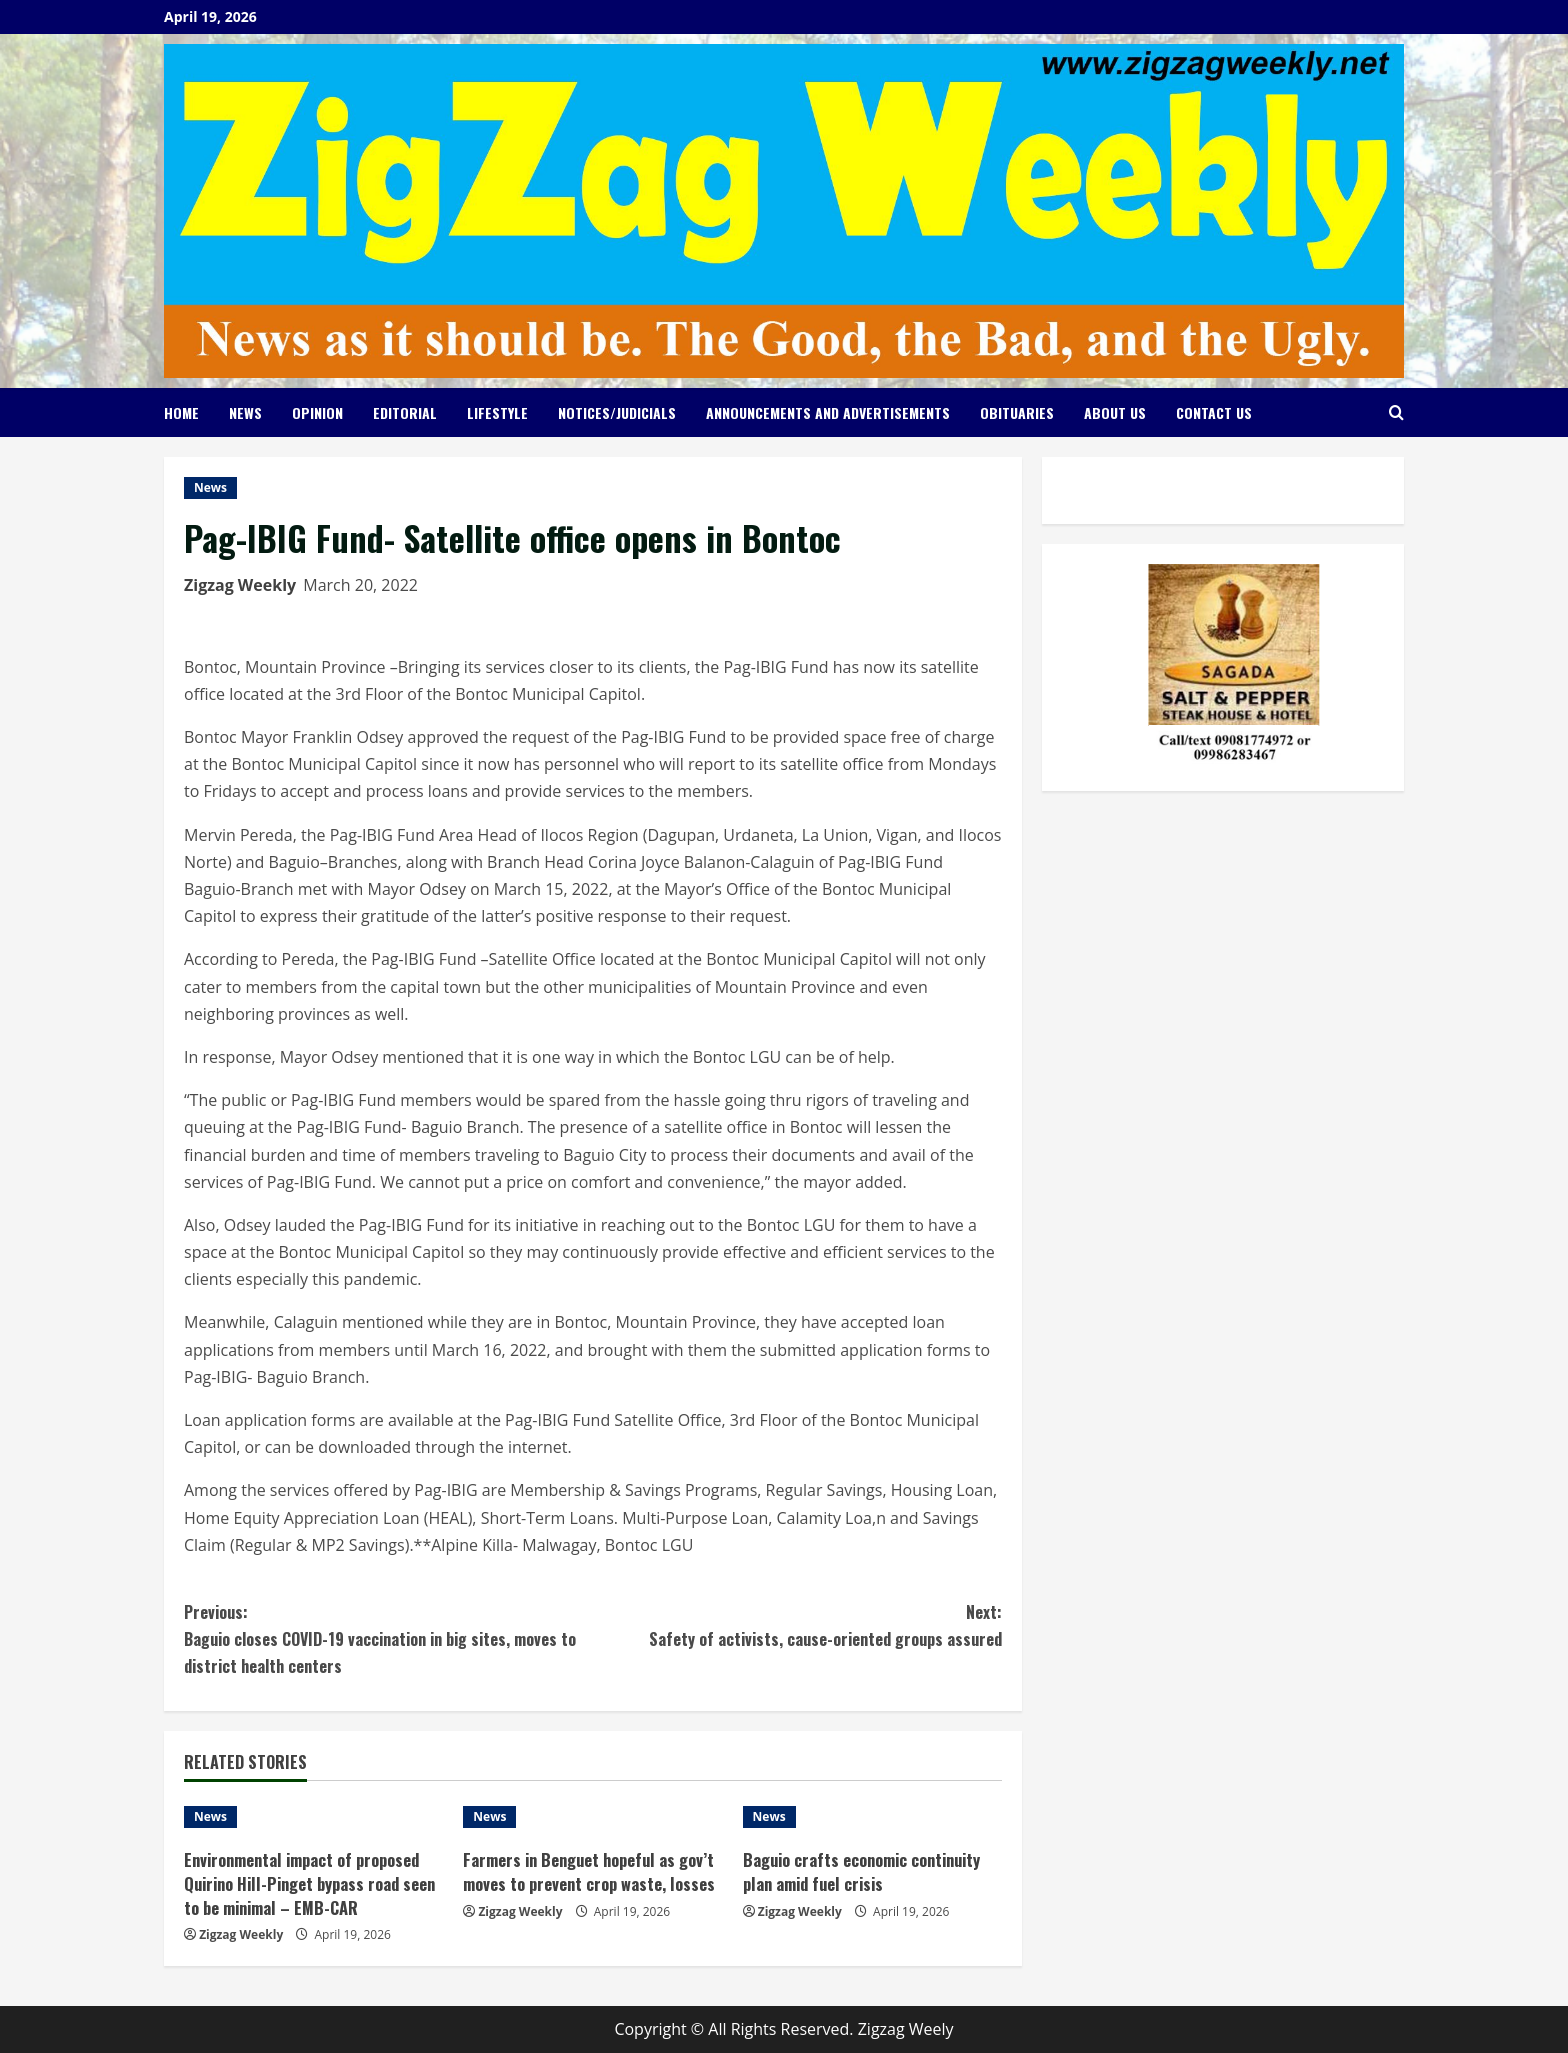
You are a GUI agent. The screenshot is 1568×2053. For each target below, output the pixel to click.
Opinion (317, 412)
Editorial (405, 412)
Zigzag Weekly (240, 585)
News (245, 412)
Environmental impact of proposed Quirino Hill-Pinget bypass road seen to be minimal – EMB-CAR (309, 1883)
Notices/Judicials (617, 412)
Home (181, 412)
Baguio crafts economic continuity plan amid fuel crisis (868, 1871)
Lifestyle (497, 412)
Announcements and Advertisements (828, 412)
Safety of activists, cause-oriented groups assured (797, 1625)
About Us (1115, 412)
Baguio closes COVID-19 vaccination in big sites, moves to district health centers (388, 1638)
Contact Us (1214, 412)
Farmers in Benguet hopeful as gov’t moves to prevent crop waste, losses (588, 1883)
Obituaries (1017, 412)
